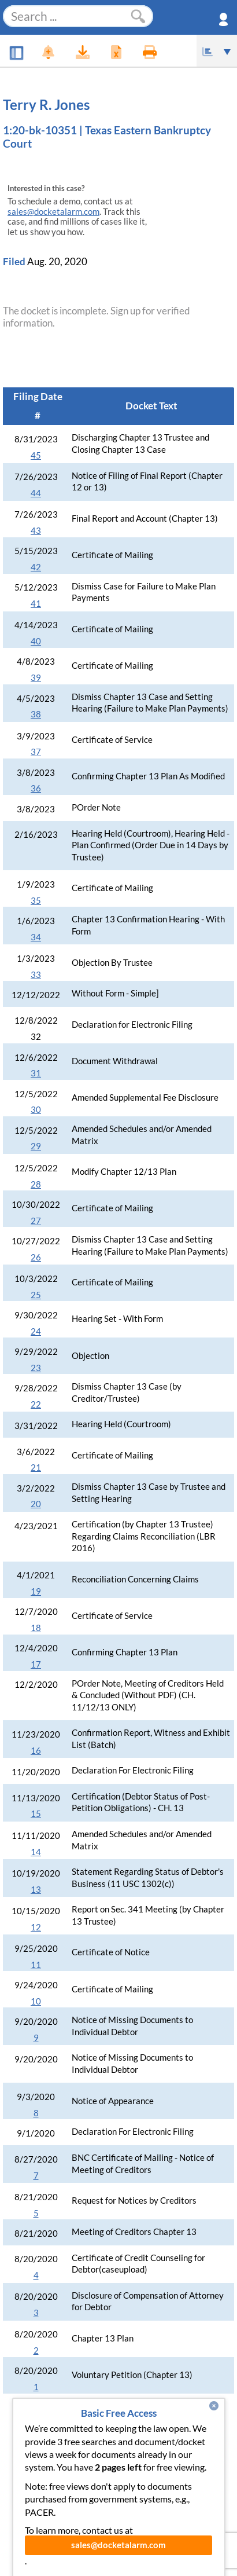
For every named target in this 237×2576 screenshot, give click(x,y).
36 (36, 788)
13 (36, 1890)
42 (36, 567)
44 (36, 493)
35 (36, 901)
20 (36, 1504)
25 (36, 1295)
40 (36, 641)
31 (36, 1073)
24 (36, 1331)
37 (36, 752)
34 (36, 937)
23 (36, 1368)
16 (36, 1751)
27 (36, 1221)
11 (36, 1965)
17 (36, 1664)
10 (36, 2001)
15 (36, 1814)
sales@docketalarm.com (53, 212)
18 (36, 1628)
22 (36, 1404)
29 (36, 1146)
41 (36, 604)
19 (36, 1591)
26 (36, 1257)
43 (36, 531)
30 (36, 1110)
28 (36, 1184)
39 (36, 678)
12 (36, 1927)
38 (36, 714)
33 (36, 975)
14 (36, 1852)
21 (36, 1467)
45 (36, 455)
